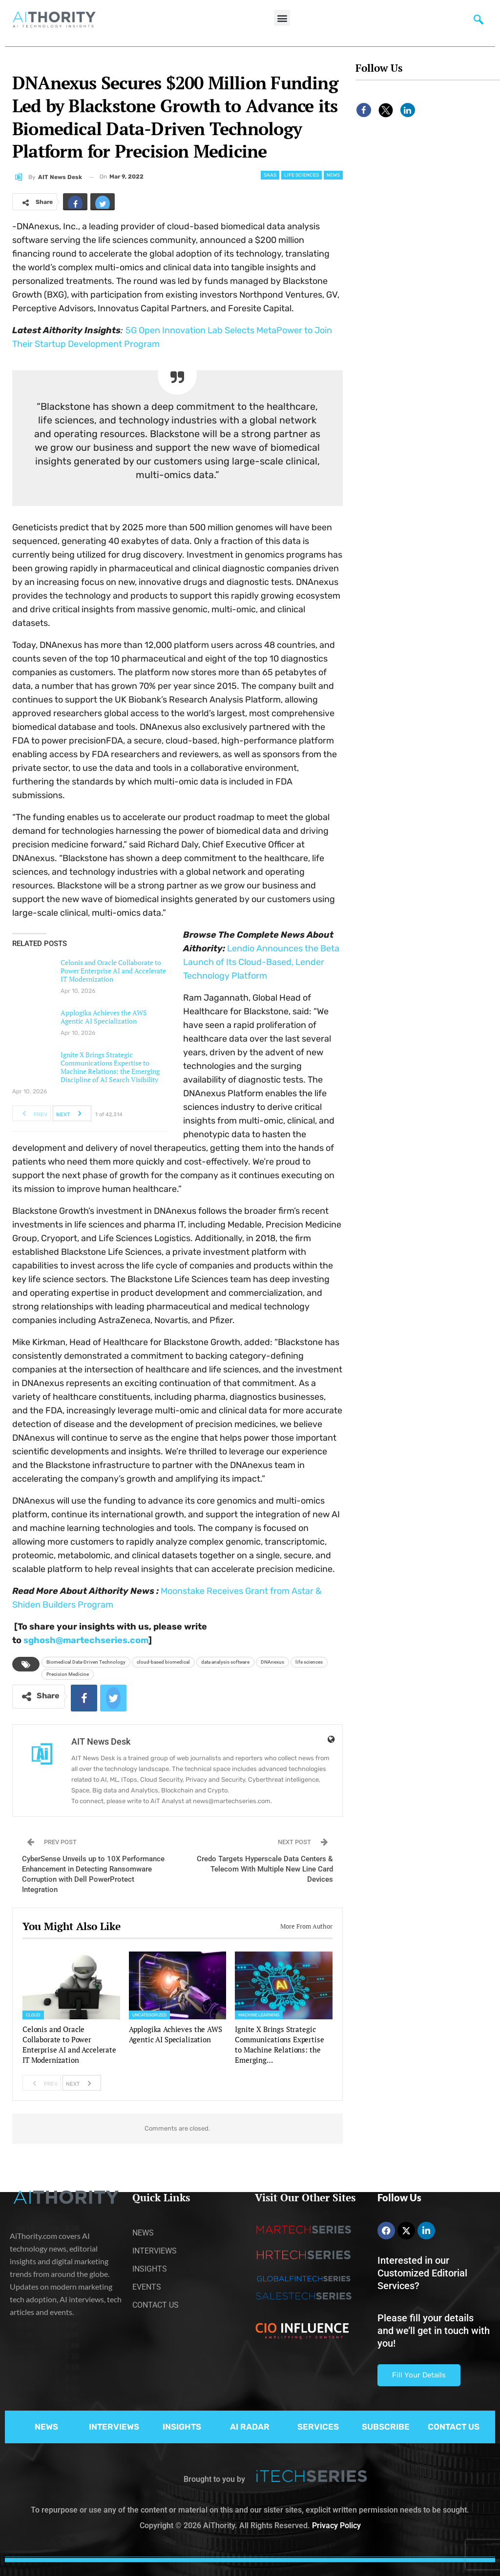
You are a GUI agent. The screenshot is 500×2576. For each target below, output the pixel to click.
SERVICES (318, 2427)
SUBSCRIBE (386, 2427)
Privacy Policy (336, 2525)
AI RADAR (250, 2427)
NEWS (46, 2427)
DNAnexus (272, 1662)
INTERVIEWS (114, 2427)
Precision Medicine (67, 1674)
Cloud (33, 2014)
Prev (32, 1113)
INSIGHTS (182, 2427)
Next (71, 1113)
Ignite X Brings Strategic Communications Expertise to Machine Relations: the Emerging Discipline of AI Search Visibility (110, 1067)
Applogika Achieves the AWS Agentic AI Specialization (104, 1017)
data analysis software (225, 1662)
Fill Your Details (419, 2375)
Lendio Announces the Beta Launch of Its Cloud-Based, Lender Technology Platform (261, 962)
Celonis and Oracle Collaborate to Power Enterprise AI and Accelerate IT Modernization (113, 971)
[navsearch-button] (478, 22)
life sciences (309, 1662)
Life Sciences (301, 175)
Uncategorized (149, 2014)
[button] (282, 18)
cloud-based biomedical (163, 1662)
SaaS (270, 175)
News (333, 175)
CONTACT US (453, 2427)
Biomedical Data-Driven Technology (85, 1662)
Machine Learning (258, 2014)
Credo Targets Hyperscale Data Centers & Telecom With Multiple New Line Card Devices (265, 1869)
